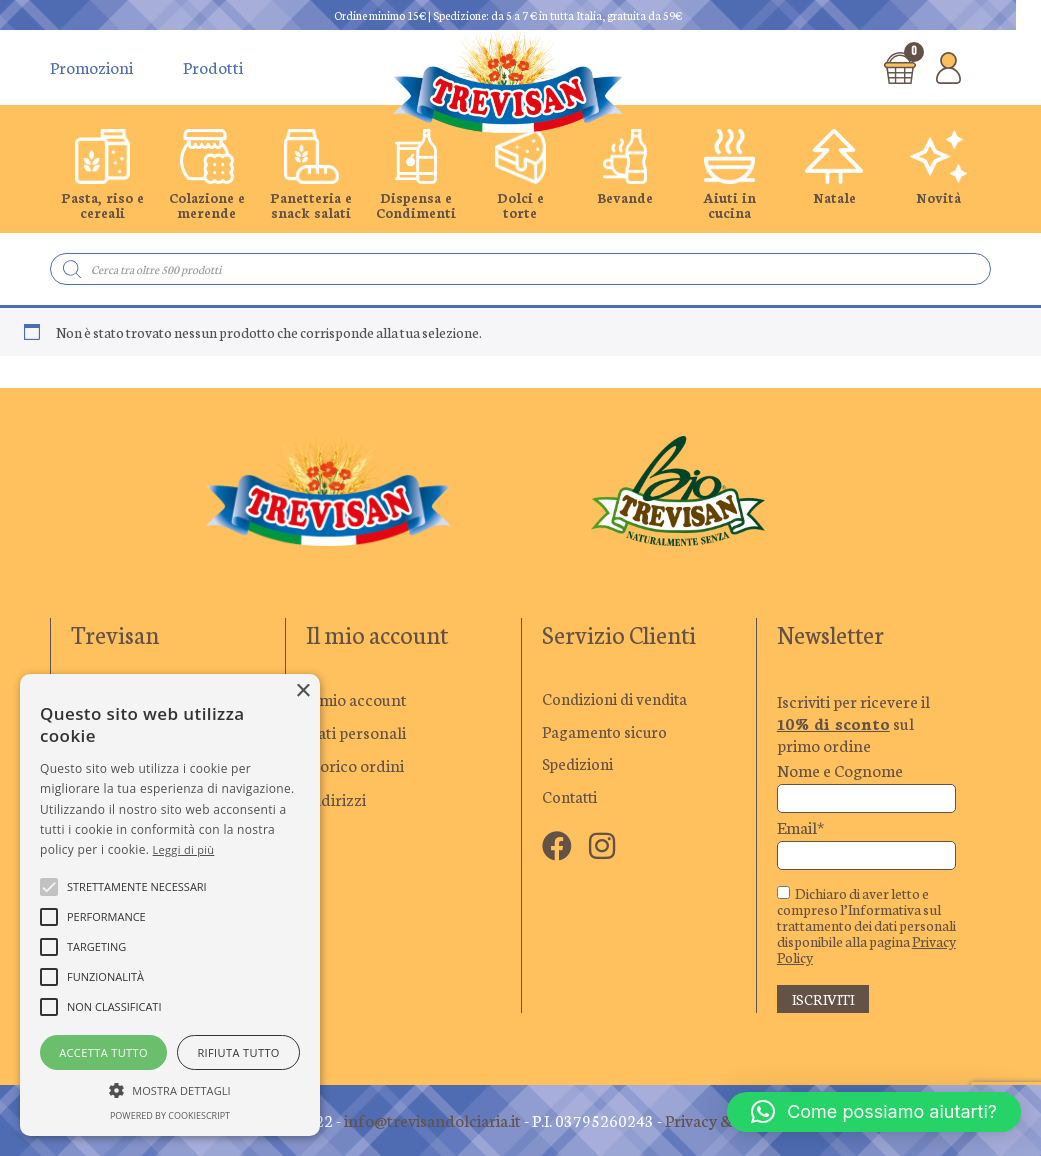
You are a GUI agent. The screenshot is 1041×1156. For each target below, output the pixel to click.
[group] (102, 175)
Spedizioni (579, 765)
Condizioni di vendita (618, 699)
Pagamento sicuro (606, 732)
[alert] (170, 905)
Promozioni (91, 67)
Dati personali (356, 732)
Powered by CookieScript (170, 1115)
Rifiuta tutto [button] (238, 1052)
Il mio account (356, 699)
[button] (874, 1112)
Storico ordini (355, 765)
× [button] (302, 691)
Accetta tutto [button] (103, 1052)
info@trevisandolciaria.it (432, 1119)
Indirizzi (336, 799)
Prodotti (213, 67)
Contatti (571, 799)
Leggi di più (184, 849)
